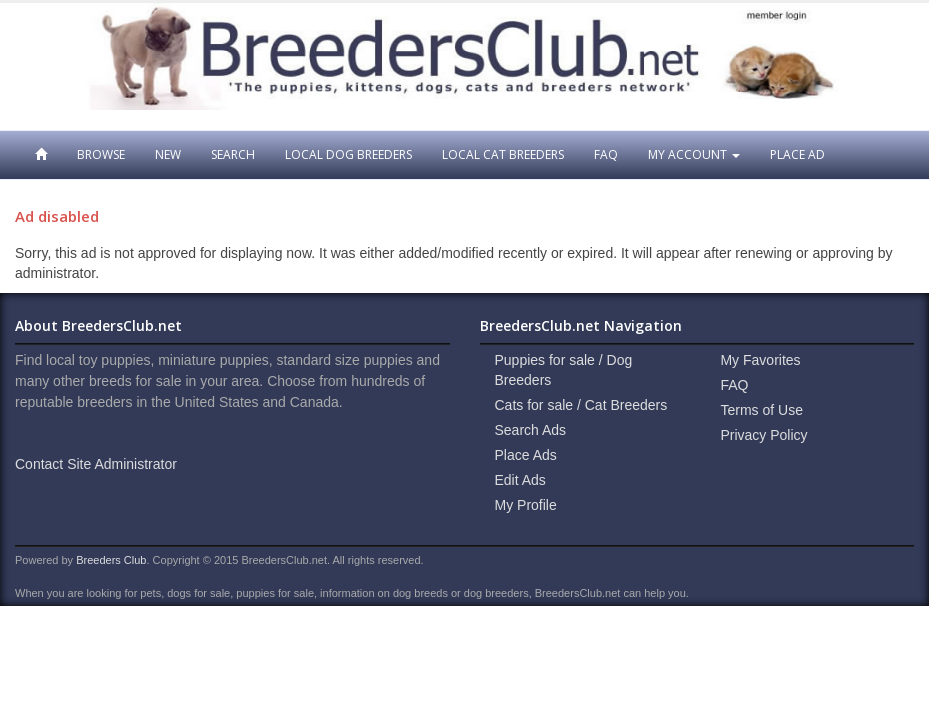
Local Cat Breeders (503, 154)
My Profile (526, 505)
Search (233, 154)
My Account (694, 154)
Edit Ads (520, 480)
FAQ (606, 154)
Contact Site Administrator (96, 464)
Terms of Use (761, 410)
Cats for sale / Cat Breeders (581, 405)
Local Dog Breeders (348, 154)
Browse (101, 154)
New (168, 154)
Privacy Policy (763, 435)
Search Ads (531, 430)
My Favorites (760, 360)
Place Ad (797, 154)
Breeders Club (111, 560)
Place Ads (526, 455)
